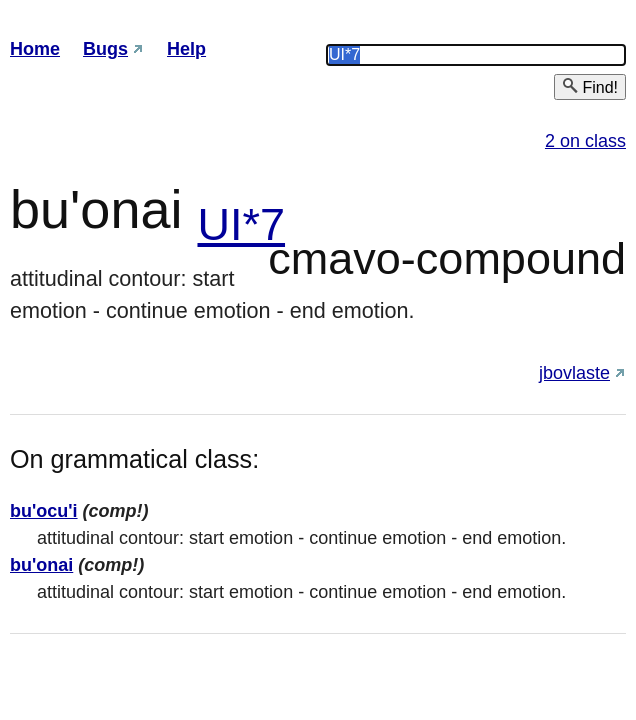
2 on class (585, 141)
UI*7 (241, 224)
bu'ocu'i (44, 511)
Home (35, 49)
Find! (590, 86)
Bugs (105, 49)
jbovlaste (574, 373)
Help (186, 49)
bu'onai (41, 565)
